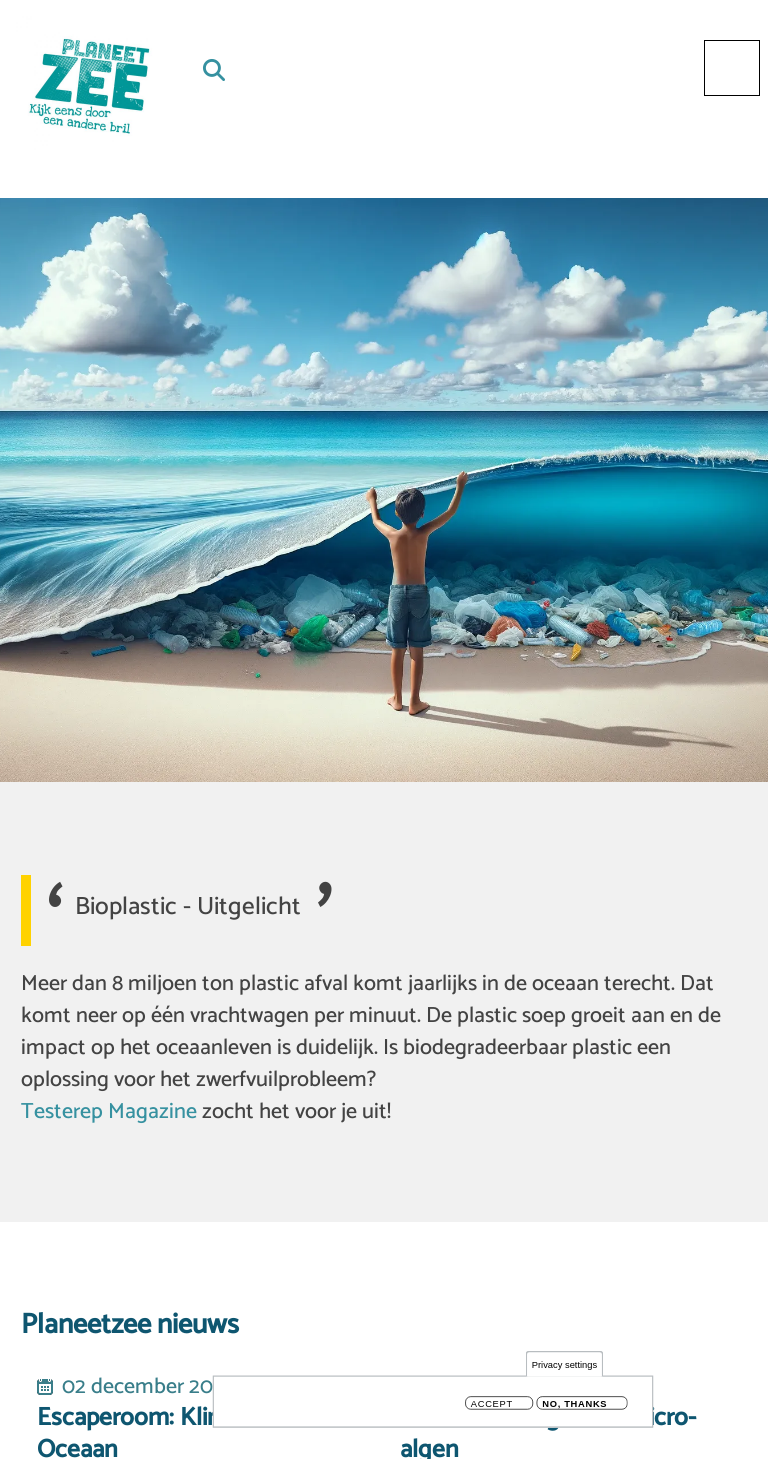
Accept (492, 1403)
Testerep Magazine (109, 1112)
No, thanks (574, 1403)
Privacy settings (564, 1364)
